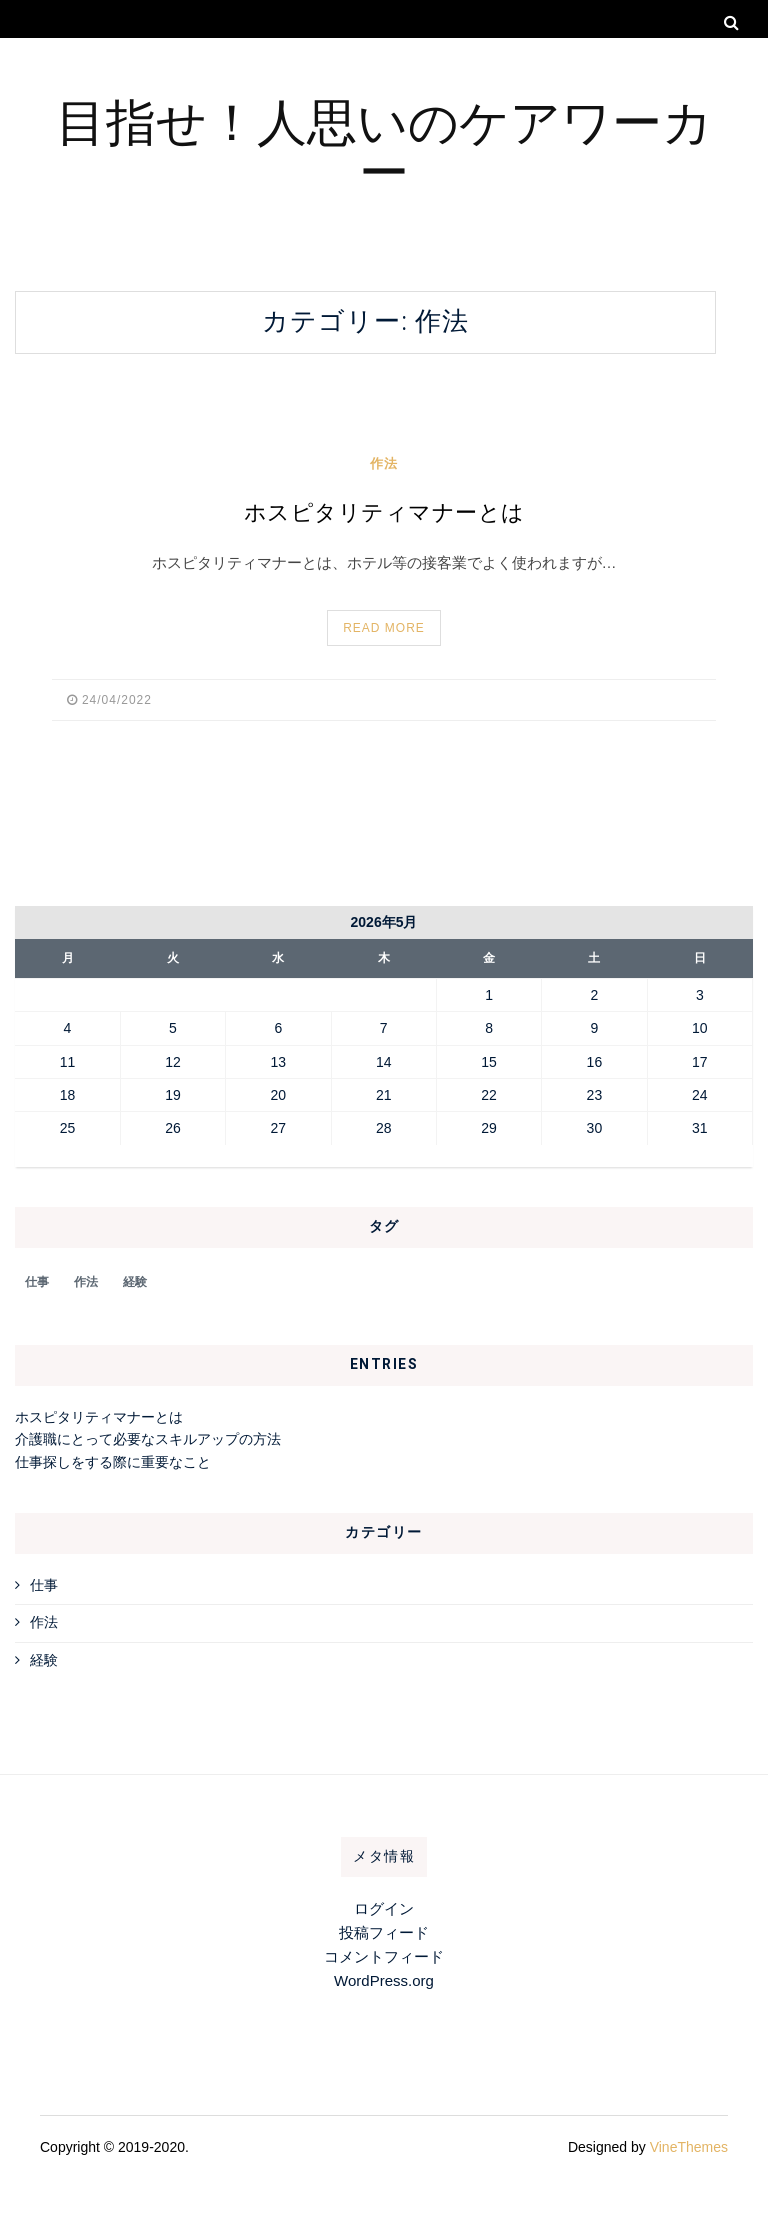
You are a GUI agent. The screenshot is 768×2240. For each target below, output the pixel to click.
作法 (384, 463)
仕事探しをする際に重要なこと (113, 1462)
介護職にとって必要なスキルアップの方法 (148, 1439)
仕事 (44, 1585)
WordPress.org (384, 1980)
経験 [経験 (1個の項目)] (135, 1282)
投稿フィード (384, 1932)
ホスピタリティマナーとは (384, 513)
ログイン (384, 1908)
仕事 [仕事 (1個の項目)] (37, 1282)
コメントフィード (384, 1956)
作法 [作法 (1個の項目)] (86, 1282)
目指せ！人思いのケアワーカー (384, 144)
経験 (44, 1660)
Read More (384, 628)
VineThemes (689, 2147)
